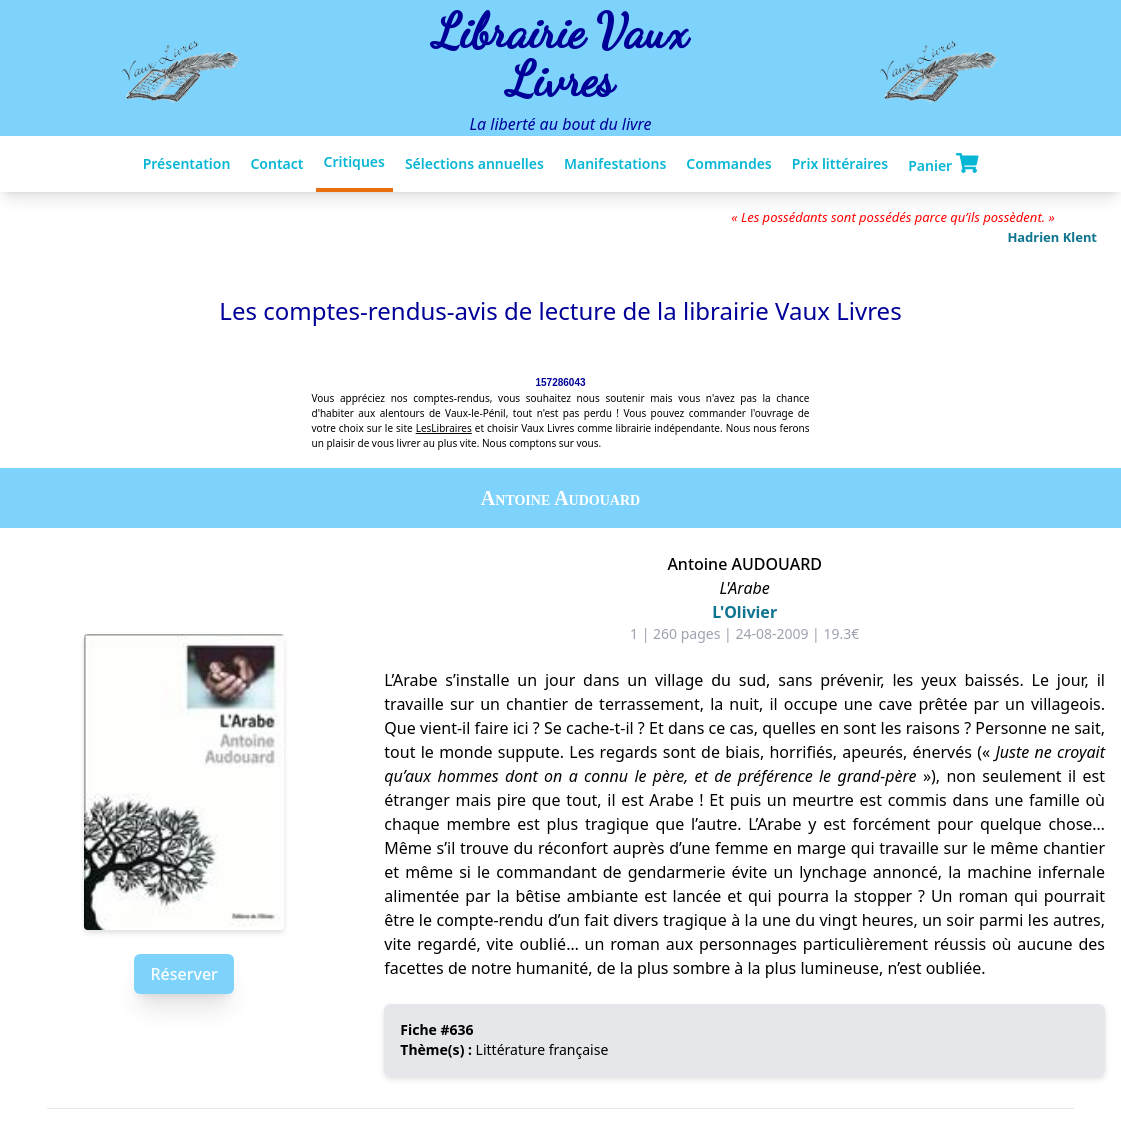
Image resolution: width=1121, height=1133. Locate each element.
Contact (276, 163)
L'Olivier (744, 612)
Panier (943, 164)
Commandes (728, 163)
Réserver (183, 974)
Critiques (354, 161)
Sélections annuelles (474, 163)
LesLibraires (444, 428)
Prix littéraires (840, 163)
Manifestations (615, 163)
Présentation (187, 163)
